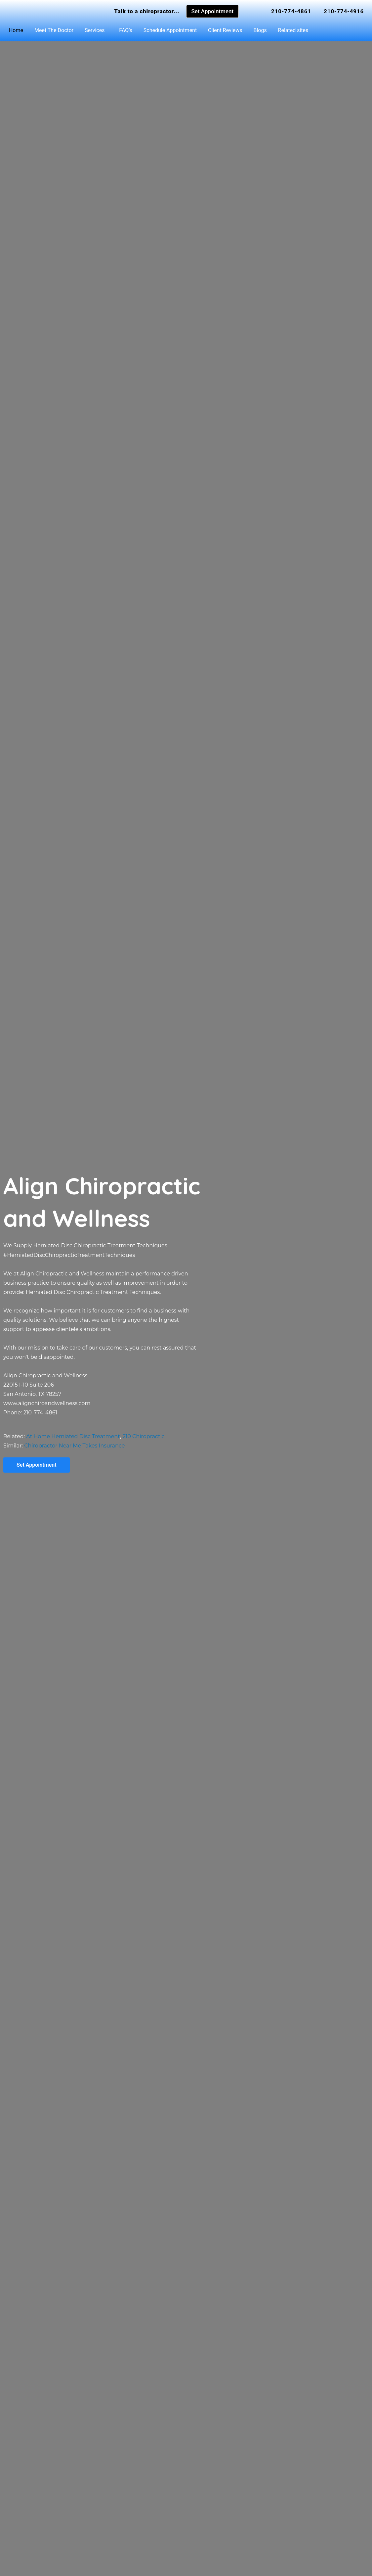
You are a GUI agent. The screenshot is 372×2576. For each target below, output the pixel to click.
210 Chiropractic (143, 1436)
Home (16, 30)
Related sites (293, 30)
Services (94, 30)
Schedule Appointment (170, 30)
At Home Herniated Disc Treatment (73, 1436)
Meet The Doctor (53, 30)
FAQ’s (125, 30)
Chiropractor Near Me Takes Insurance (74, 1446)
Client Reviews (225, 30)
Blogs (260, 30)
